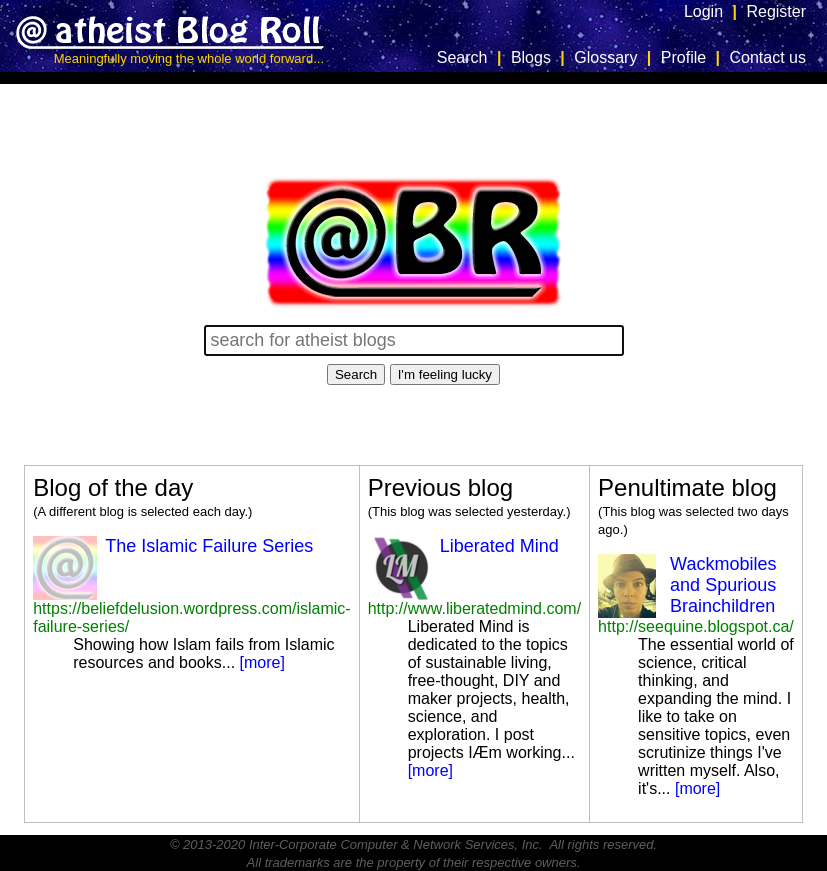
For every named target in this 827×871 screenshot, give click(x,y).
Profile (683, 57)
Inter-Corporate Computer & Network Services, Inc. (396, 844)
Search (462, 57)
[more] (262, 662)
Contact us (768, 57)
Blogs (531, 57)
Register (776, 11)
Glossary (605, 57)
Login (703, 11)
